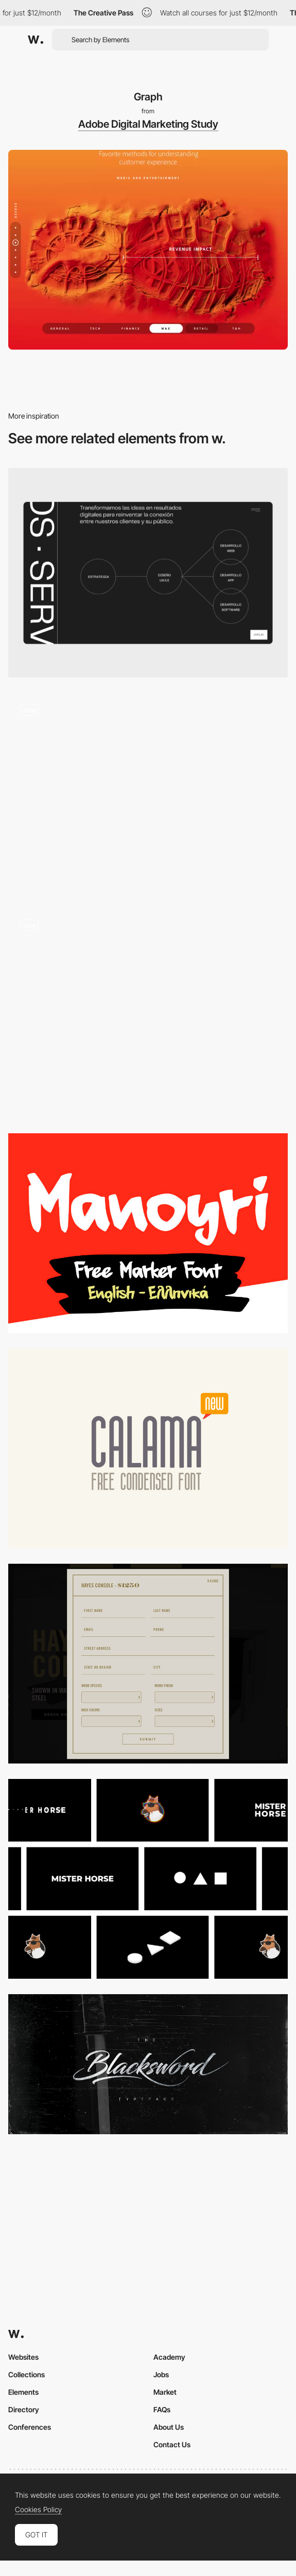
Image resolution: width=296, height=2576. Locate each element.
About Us (168, 2427)
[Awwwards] (35, 40)
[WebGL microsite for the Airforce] (148, 793)
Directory (23, 2409)
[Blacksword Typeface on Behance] (148, 2064)
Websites (23, 2357)
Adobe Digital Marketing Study (148, 124)
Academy (169, 2357)
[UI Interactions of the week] (148, 1013)
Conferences (29, 2427)
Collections (26, 2374)
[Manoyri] (148, 1233)
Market (165, 2392)
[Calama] (148, 1448)
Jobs (161, 2374)
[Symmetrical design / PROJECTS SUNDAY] (148, 1664)
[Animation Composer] (148, 1879)
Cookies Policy (38, 2509)
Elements (23, 2392)
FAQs (161, 2409)
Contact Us (171, 2444)
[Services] (148, 573)
